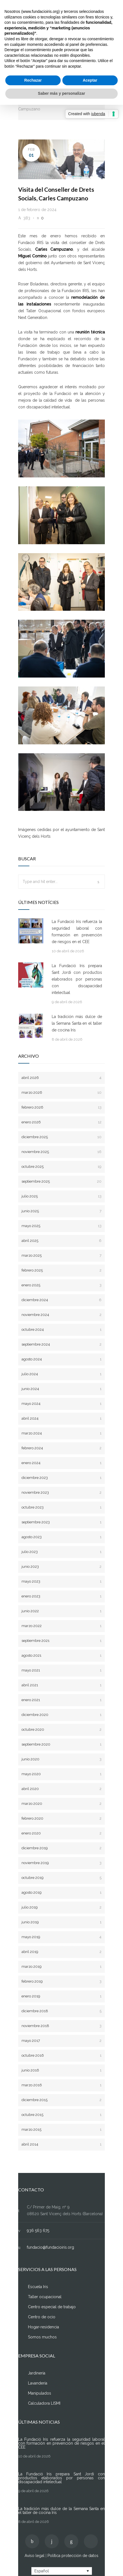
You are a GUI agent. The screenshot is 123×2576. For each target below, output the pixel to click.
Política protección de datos (73, 2555)
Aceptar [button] (90, 80)
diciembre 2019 (61, 1848)
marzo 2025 (61, 1255)
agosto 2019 (61, 1892)
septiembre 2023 (61, 1522)
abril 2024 (61, 1418)
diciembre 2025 (61, 1137)
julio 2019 (61, 1907)
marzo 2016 (61, 2085)
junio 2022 (61, 1611)
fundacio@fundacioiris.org (50, 2247)
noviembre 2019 (61, 1863)
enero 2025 (61, 1285)
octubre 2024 (61, 1329)
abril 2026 (61, 1078)
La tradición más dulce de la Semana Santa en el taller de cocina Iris (77, 1023)
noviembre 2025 (61, 1152)
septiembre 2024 (61, 1344)
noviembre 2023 (61, 1492)
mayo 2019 (61, 1937)
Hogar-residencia (43, 2327)
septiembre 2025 (61, 1181)
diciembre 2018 (61, 2011)
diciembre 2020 (61, 1715)
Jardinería (36, 2373)
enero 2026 (61, 1122)
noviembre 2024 (61, 1315)
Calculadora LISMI (44, 2403)
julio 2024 (61, 1374)
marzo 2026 (61, 1092)
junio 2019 (61, 1922)
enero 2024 (61, 1463)
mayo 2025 (61, 1226)
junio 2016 (61, 2070)
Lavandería (37, 2383)
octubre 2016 (61, 2055)
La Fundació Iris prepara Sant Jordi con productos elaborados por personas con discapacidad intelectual (77, 979)
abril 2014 (61, 2144)
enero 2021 (61, 1700)
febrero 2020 (61, 1818)
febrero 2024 (61, 1448)
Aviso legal (34, 2555)
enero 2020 (61, 1833)
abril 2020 (61, 1789)
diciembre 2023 (61, 1478)
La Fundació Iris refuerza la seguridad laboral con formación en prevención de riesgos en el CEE (77, 931)
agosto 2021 (61, 1655)
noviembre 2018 (61, 2026)
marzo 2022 (61, 1626)
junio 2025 (61, 1211)
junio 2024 (61, 1389)
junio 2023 (61, 1566)
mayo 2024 (61, 1404)
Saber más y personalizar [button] (61, 93)
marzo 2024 (61, 1433)
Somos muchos (42, 2337)
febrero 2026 (61, 1107)
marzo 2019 (61, 1966)
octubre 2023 (61, 1507)
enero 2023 (61, 1596)
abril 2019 (61, 1952)
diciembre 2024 (61, 1300)
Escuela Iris (38, 2286)
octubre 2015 (61, 2115)
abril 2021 (61, 1685)
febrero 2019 (61, 1981)
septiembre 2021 (61, 1641)
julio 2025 (61, 1196)
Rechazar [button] (33, 80)
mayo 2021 (61, 1670)
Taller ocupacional (45, 2297)
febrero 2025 (61, 1270)
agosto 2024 (61, 1359)
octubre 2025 (61, 1166)
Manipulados (39, 2393)
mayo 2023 (61, 1581)
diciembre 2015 (61, 2100)
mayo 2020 (61, 1774)
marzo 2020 (61, 1803)
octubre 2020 (61, 1729)
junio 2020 (61, 1759)
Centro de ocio (41, 2317)
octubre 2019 (61, 1878)
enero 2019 (61, 1996)
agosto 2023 (61, 1537)
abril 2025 (61, 1241)
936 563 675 (38, 2230)
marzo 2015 (61, 2129)
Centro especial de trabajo (52, 2307)
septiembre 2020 (61, 1744)
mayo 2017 (61, 2041)
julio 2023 (61, 1552)
